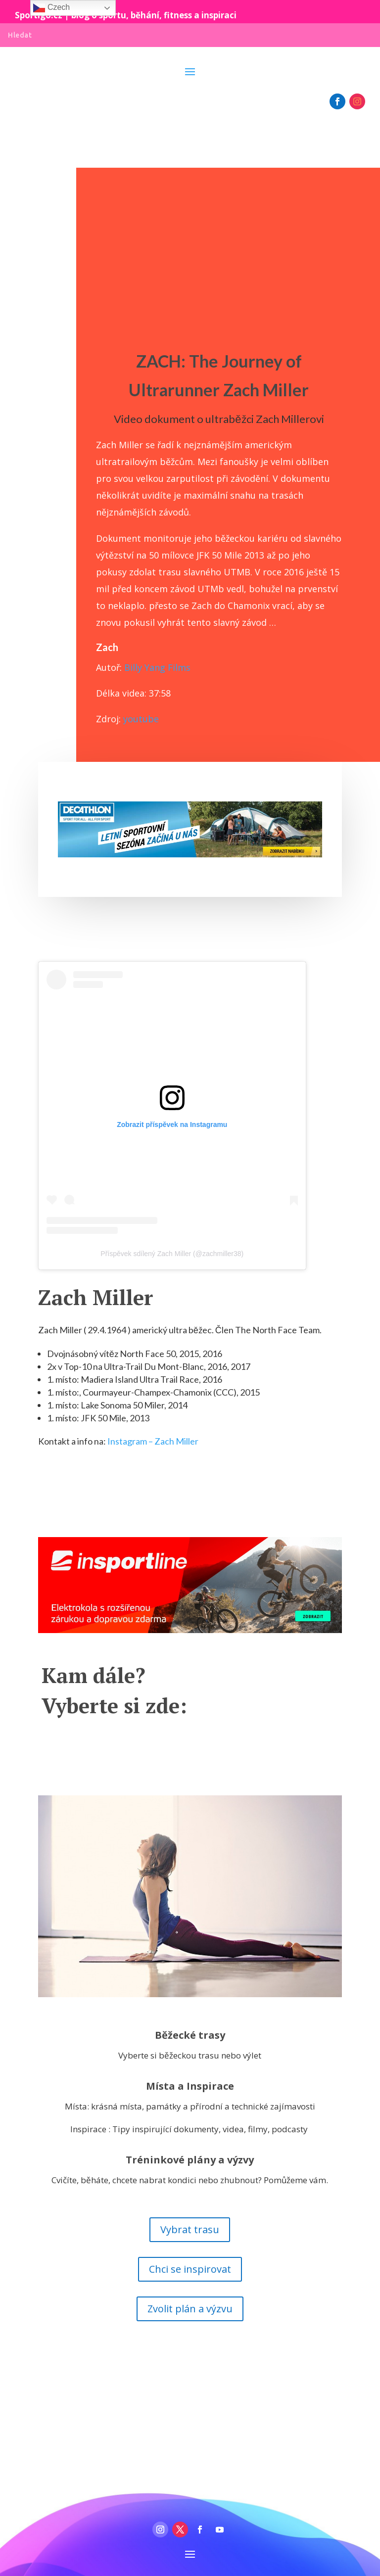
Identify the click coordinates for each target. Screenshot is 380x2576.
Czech (51, 8)
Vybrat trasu (189, 2229)
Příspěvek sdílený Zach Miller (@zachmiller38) (171, 1254)
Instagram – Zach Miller (152, 1441)
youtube (140, 719)
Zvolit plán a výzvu (190, 2308)
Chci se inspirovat (190, 2269)
